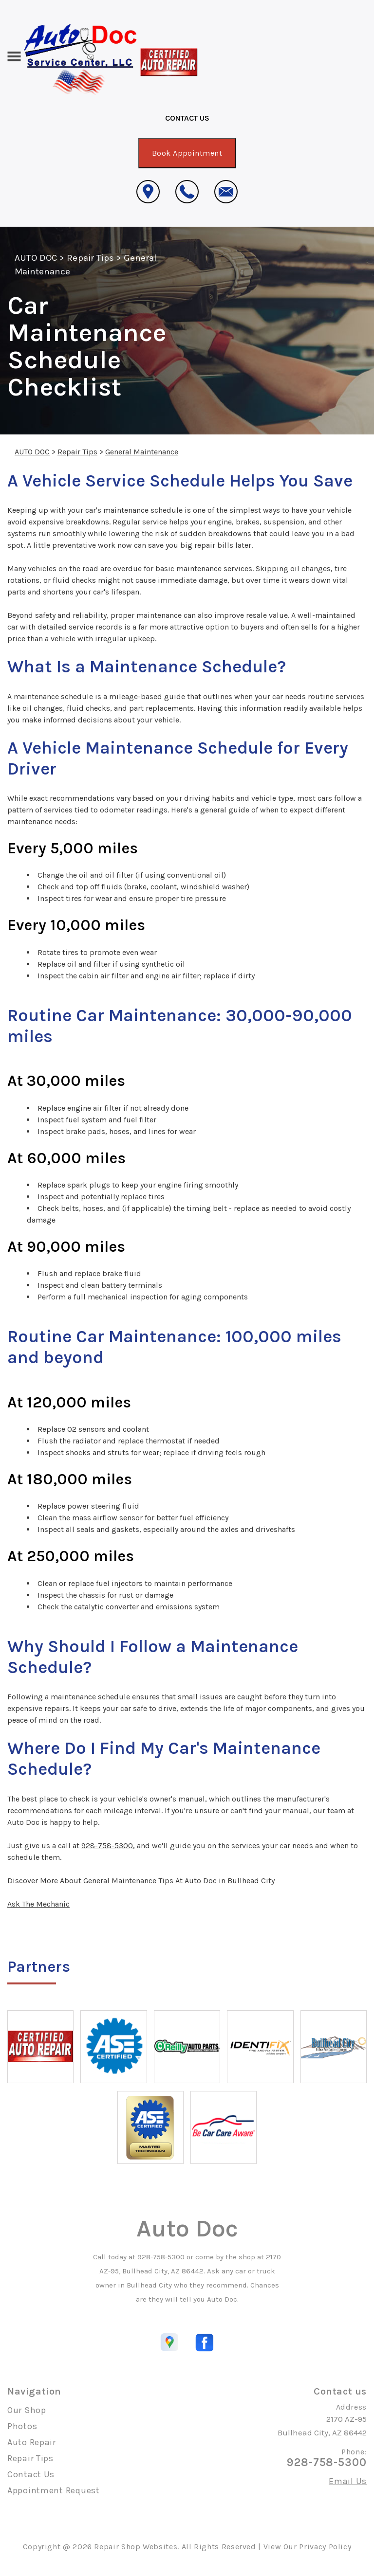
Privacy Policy (325, 2546)
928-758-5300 (107, 1845)
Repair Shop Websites (135, 2546)
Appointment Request (53, 2490)
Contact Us (31, 2474)
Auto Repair (31, 2442)
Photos (22, 2426)
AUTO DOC (36, 257)
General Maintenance (141, 451)
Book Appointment (187, 153)
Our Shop (26, 2410)
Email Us (348, 2481)
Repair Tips (90, 257)
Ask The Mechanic (38, 1904)
